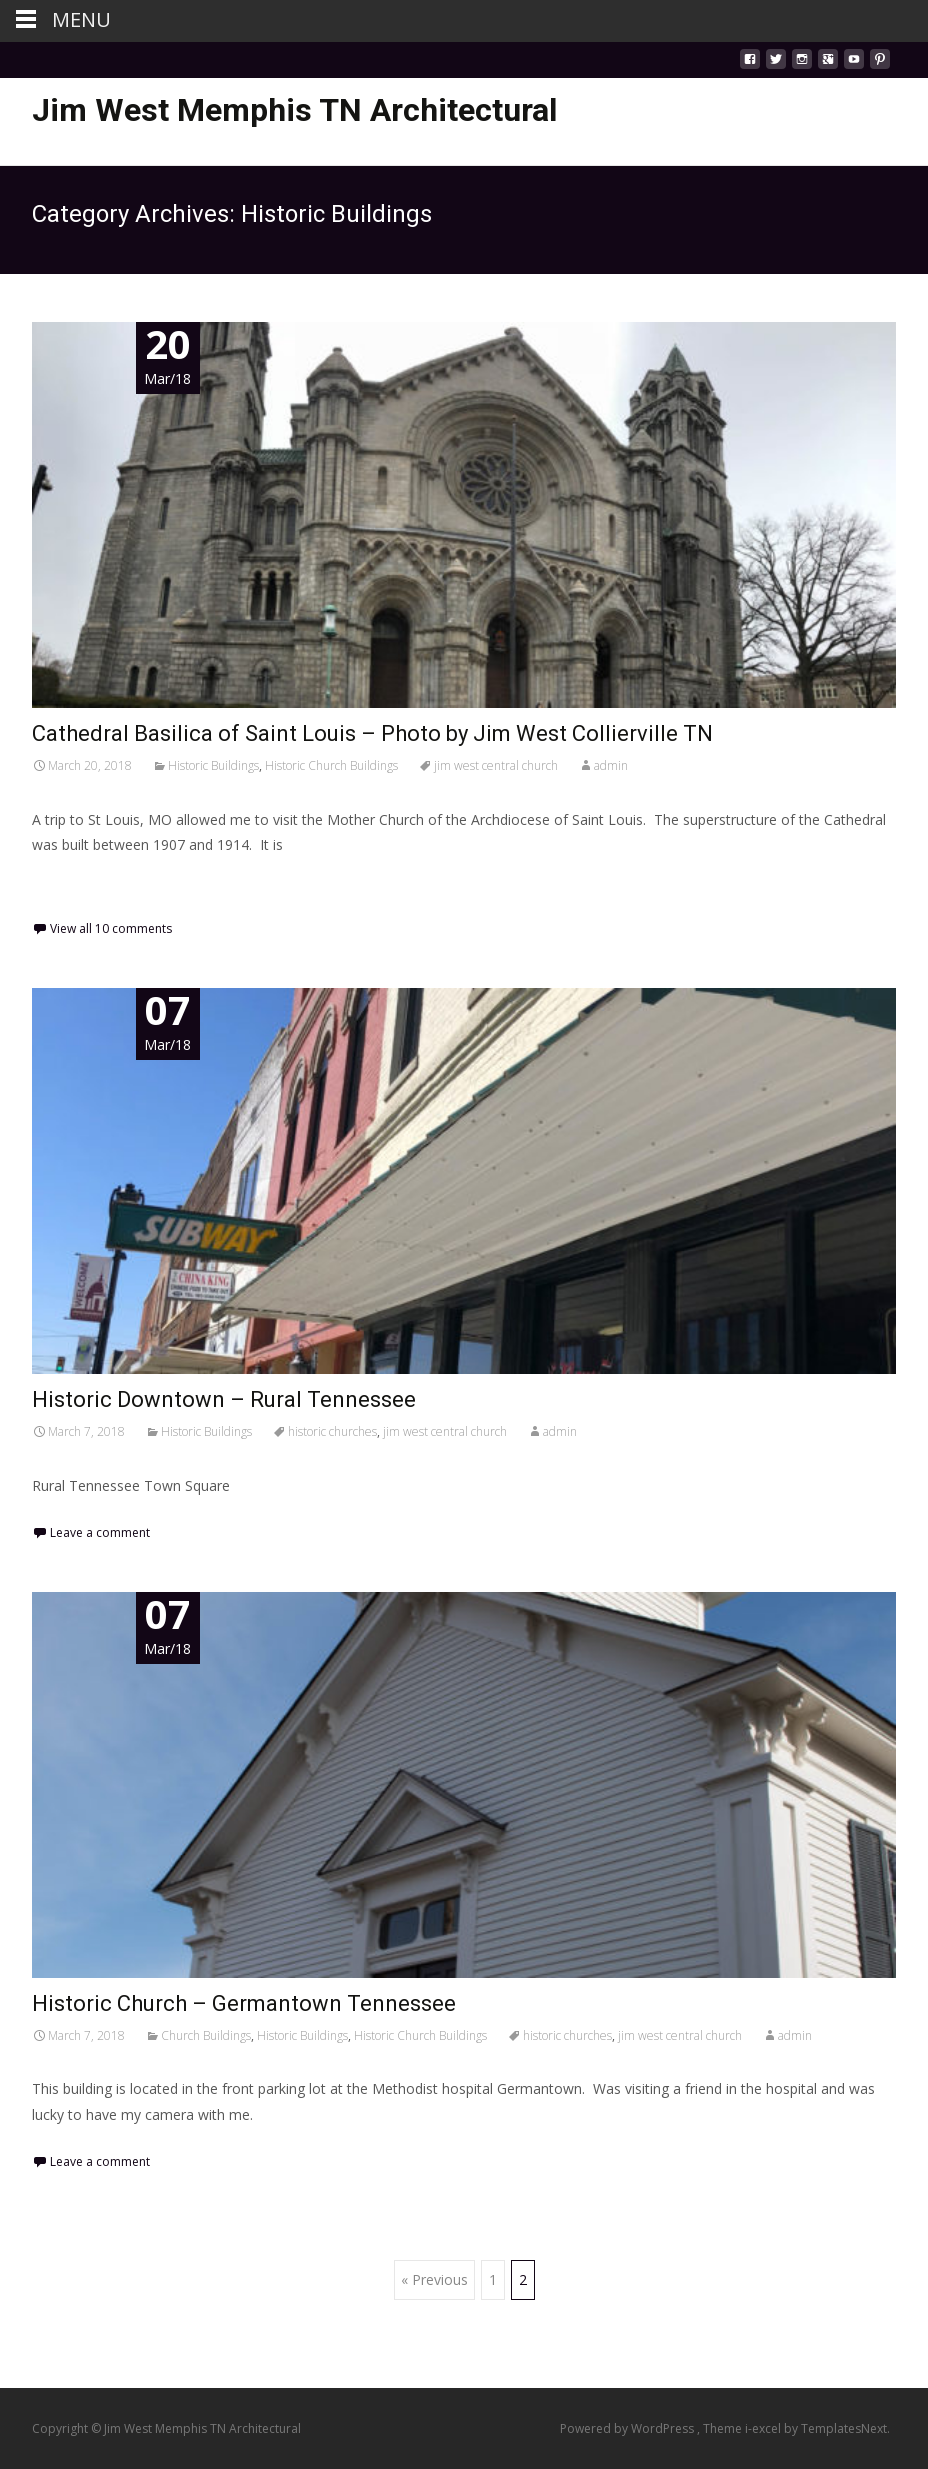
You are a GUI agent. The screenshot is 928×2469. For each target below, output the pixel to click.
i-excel (764, 2428)
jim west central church (496, 765)
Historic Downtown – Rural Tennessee (224, 1399)
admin (611, 765)
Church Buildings (206, 2035)
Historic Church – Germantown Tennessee (244, 2003)
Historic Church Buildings (331, 765)
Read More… (76, 881)
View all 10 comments (111, 928)
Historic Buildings (213, 765)
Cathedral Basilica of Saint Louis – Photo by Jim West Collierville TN (372, 733)
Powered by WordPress (628, 2428)
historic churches (332, 1431)
